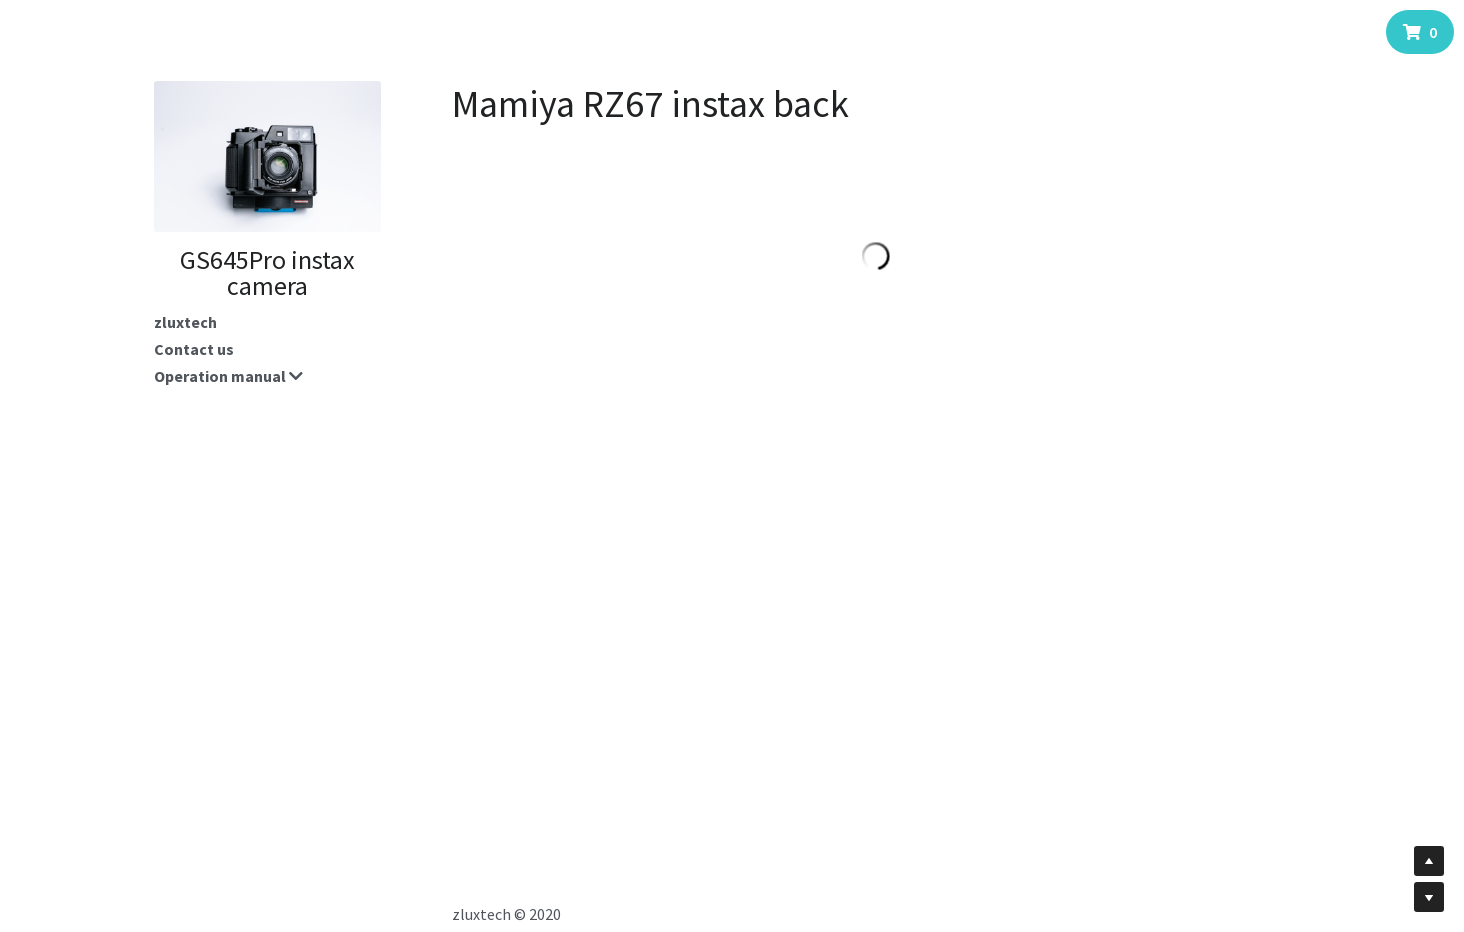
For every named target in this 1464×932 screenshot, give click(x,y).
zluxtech (185, 322)
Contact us (194, 349)
